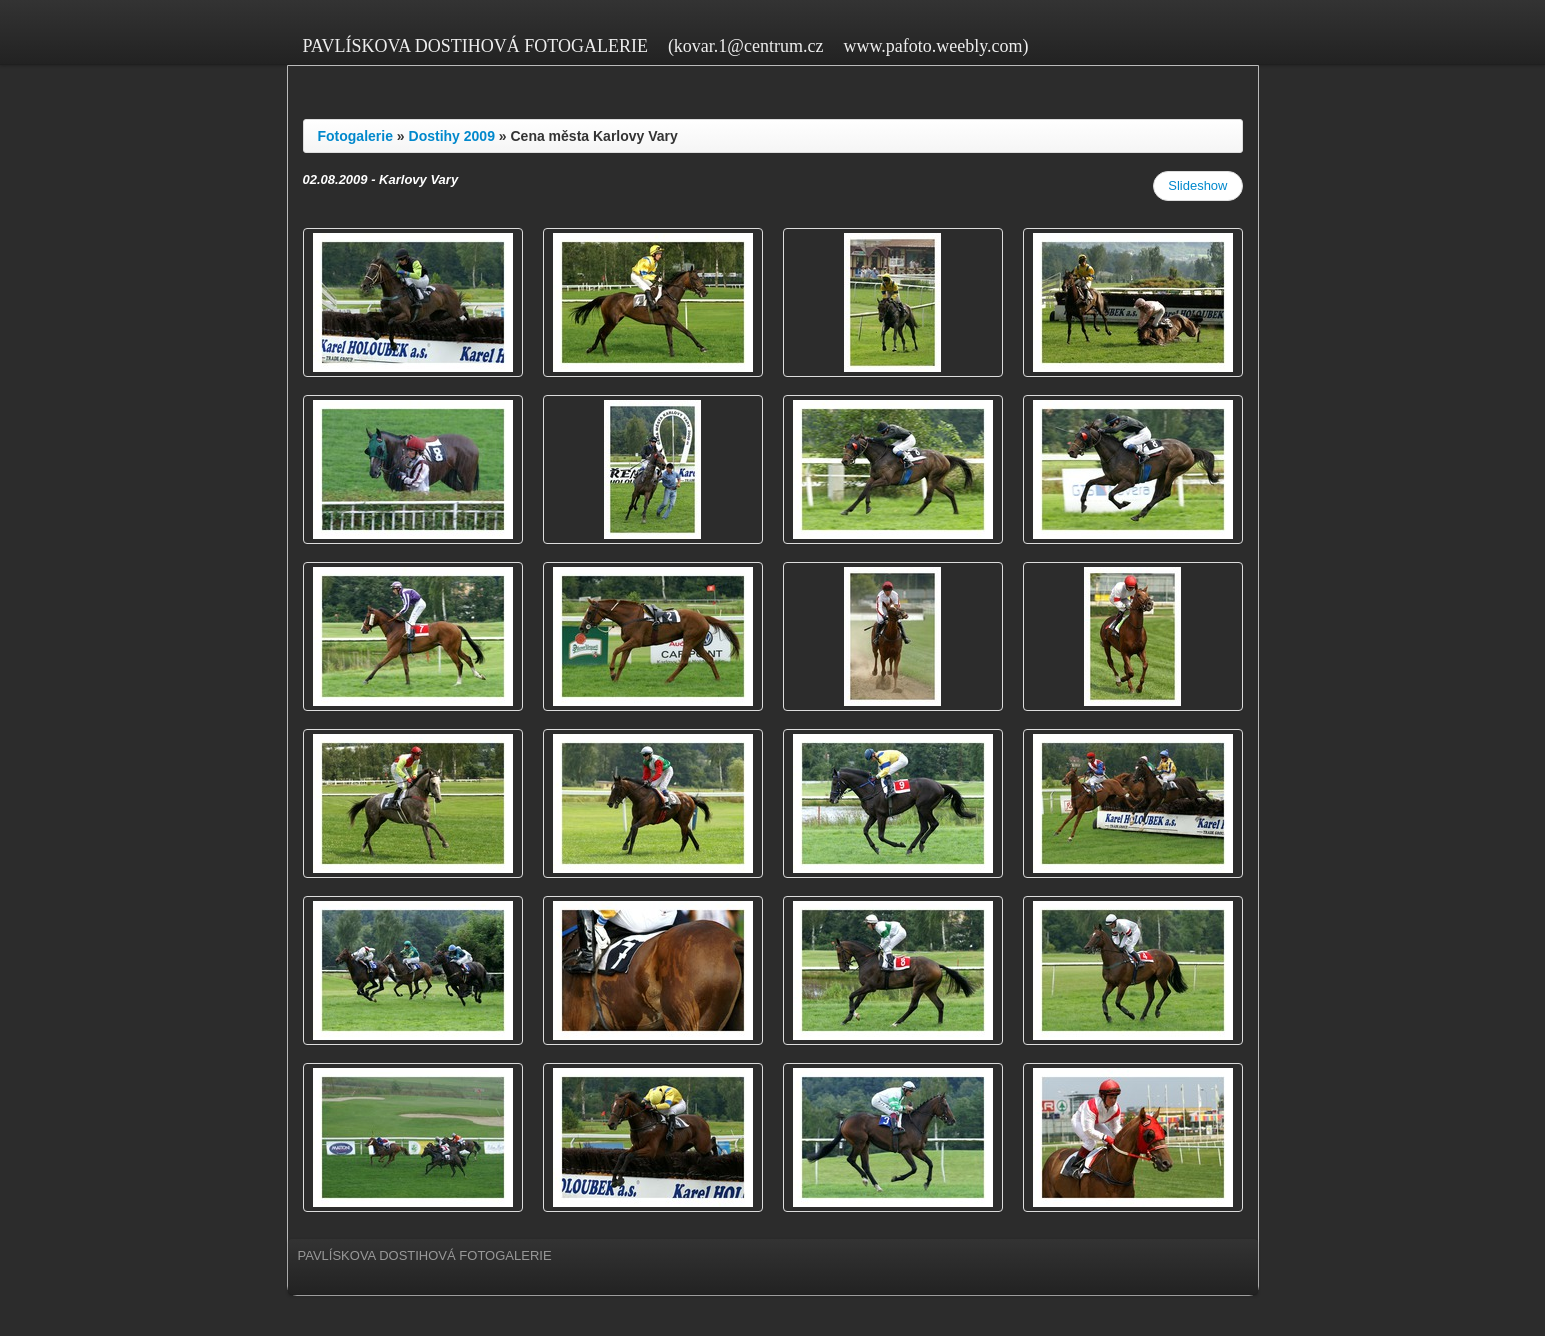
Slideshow (1197, 185)
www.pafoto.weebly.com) (935, 46)
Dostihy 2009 (452, 136)
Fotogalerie (355, 136)
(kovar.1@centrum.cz (746, 46)
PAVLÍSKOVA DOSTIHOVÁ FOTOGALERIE (475, 46)
